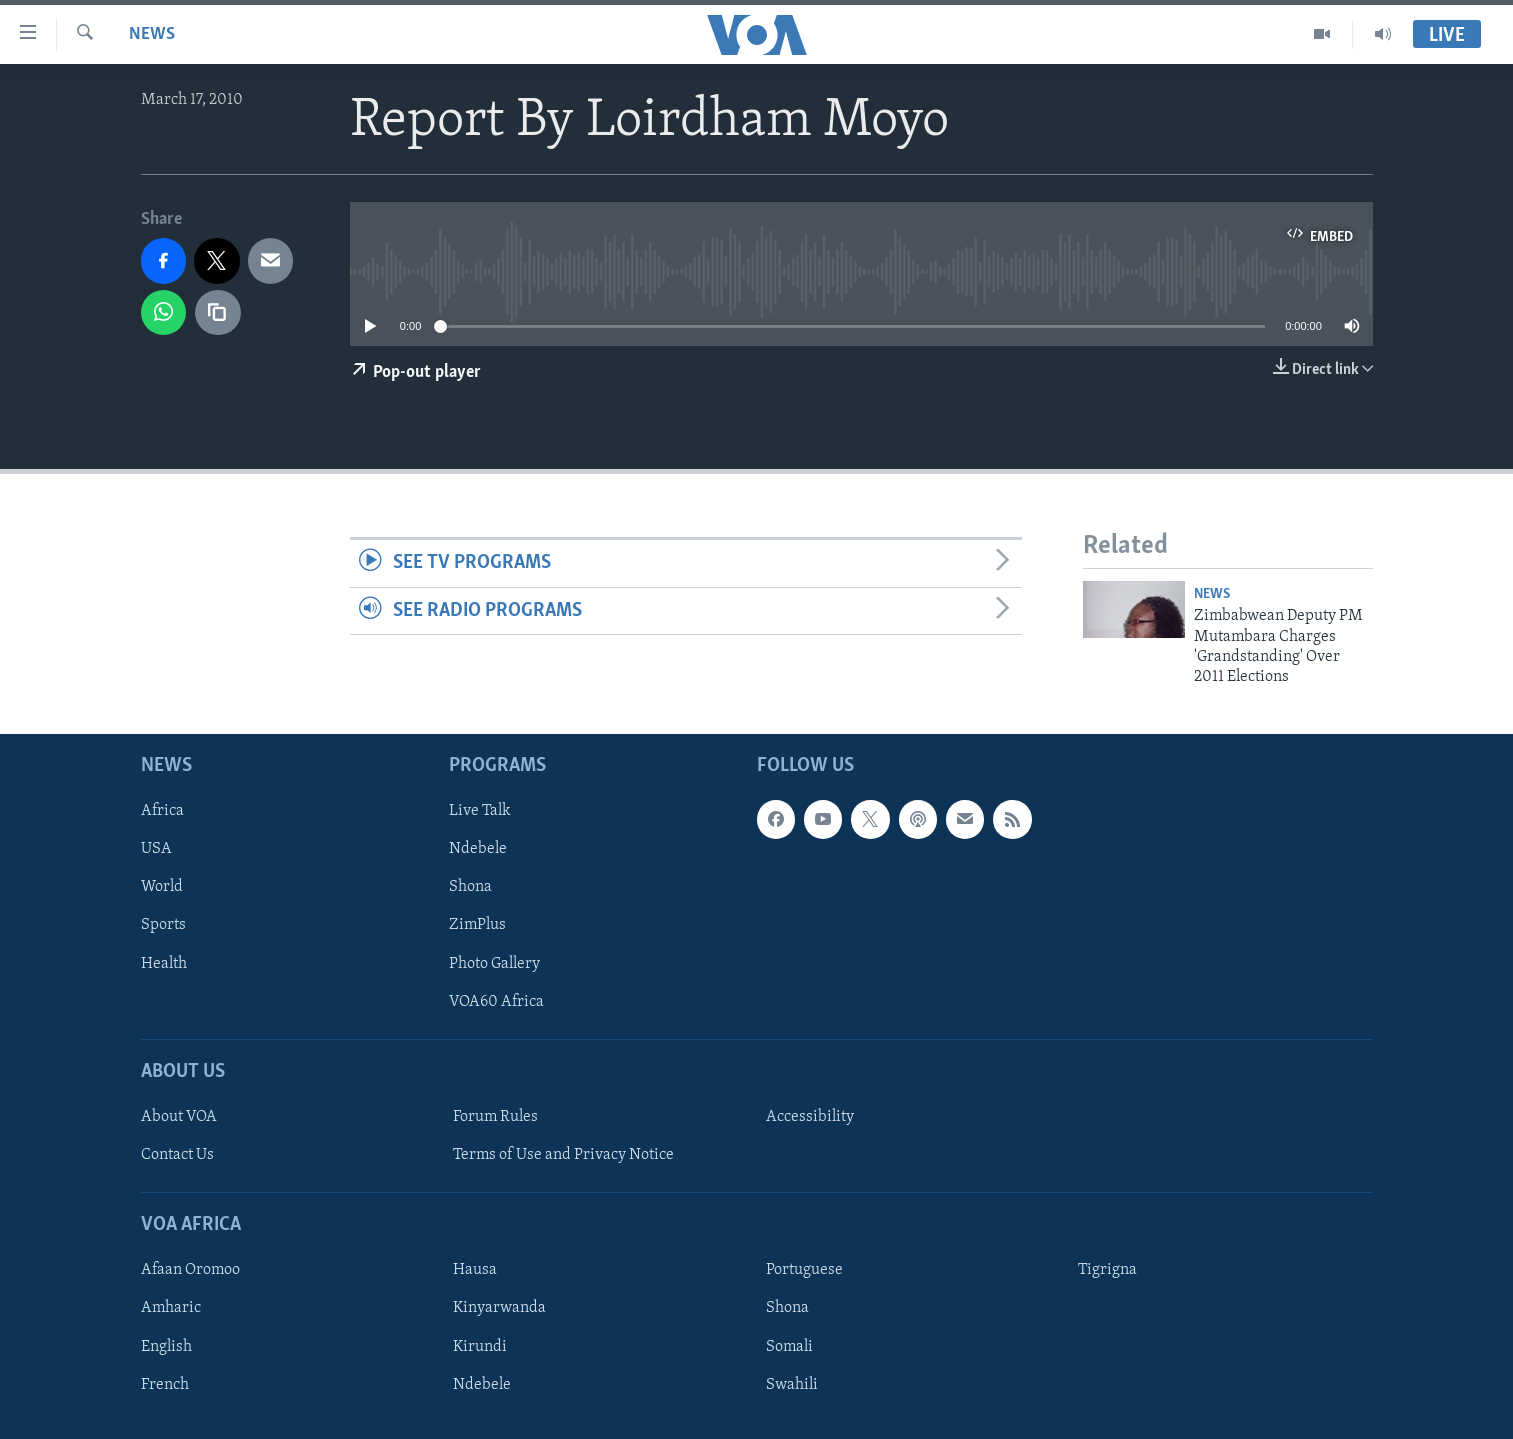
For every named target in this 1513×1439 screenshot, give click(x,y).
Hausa (475, 1270)
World (162, 887)
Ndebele (478, 849)
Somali (789, 1346)
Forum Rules (495, 1117)
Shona (470, 887)
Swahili (792, 1384)
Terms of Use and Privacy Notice (563, 1155)
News (152, 34)
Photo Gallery (494, 963)
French (165, 1384)
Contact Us (177, 1155)
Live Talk (480, 811)
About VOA (179, 1117)
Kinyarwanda (499, 1308)
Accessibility (810, 1117)
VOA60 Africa (496, 1001)
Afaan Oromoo (190, 1270)
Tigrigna (1107, 1270)
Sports (163, 925)
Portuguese (804, 1270)
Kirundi (480, 1346)
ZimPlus (477, 925)
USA (156, 849)
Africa (162, 811)
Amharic (171, 1308)
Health (164, 963)
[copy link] (218, 313)
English (166, 1346)
